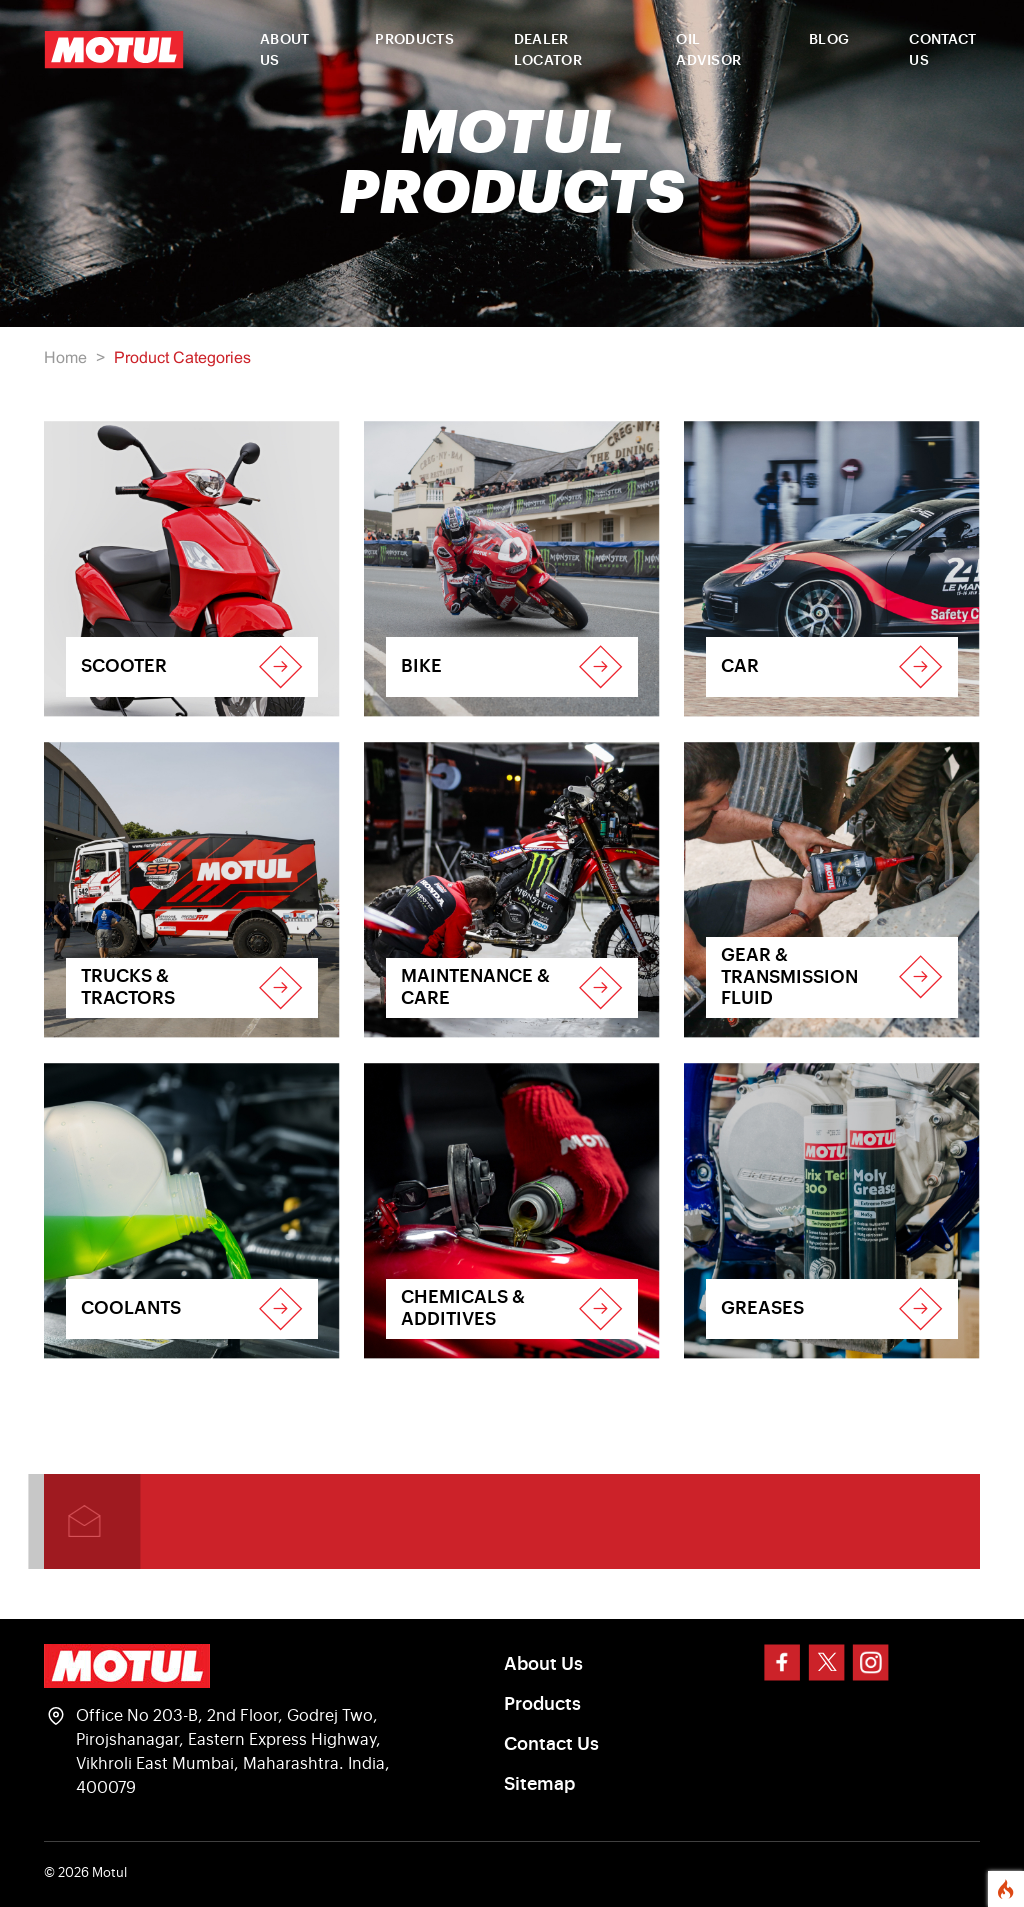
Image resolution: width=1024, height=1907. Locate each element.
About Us (543, 1664)
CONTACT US (942, 50)
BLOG (829, 40)
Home (65, 358)
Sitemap (539, 1784)
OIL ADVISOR (708, 50)
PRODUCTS (414, 40)
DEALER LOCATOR (548, 50)
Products (542, 1704)
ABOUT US (285, 50)
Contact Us (551, 1744)
